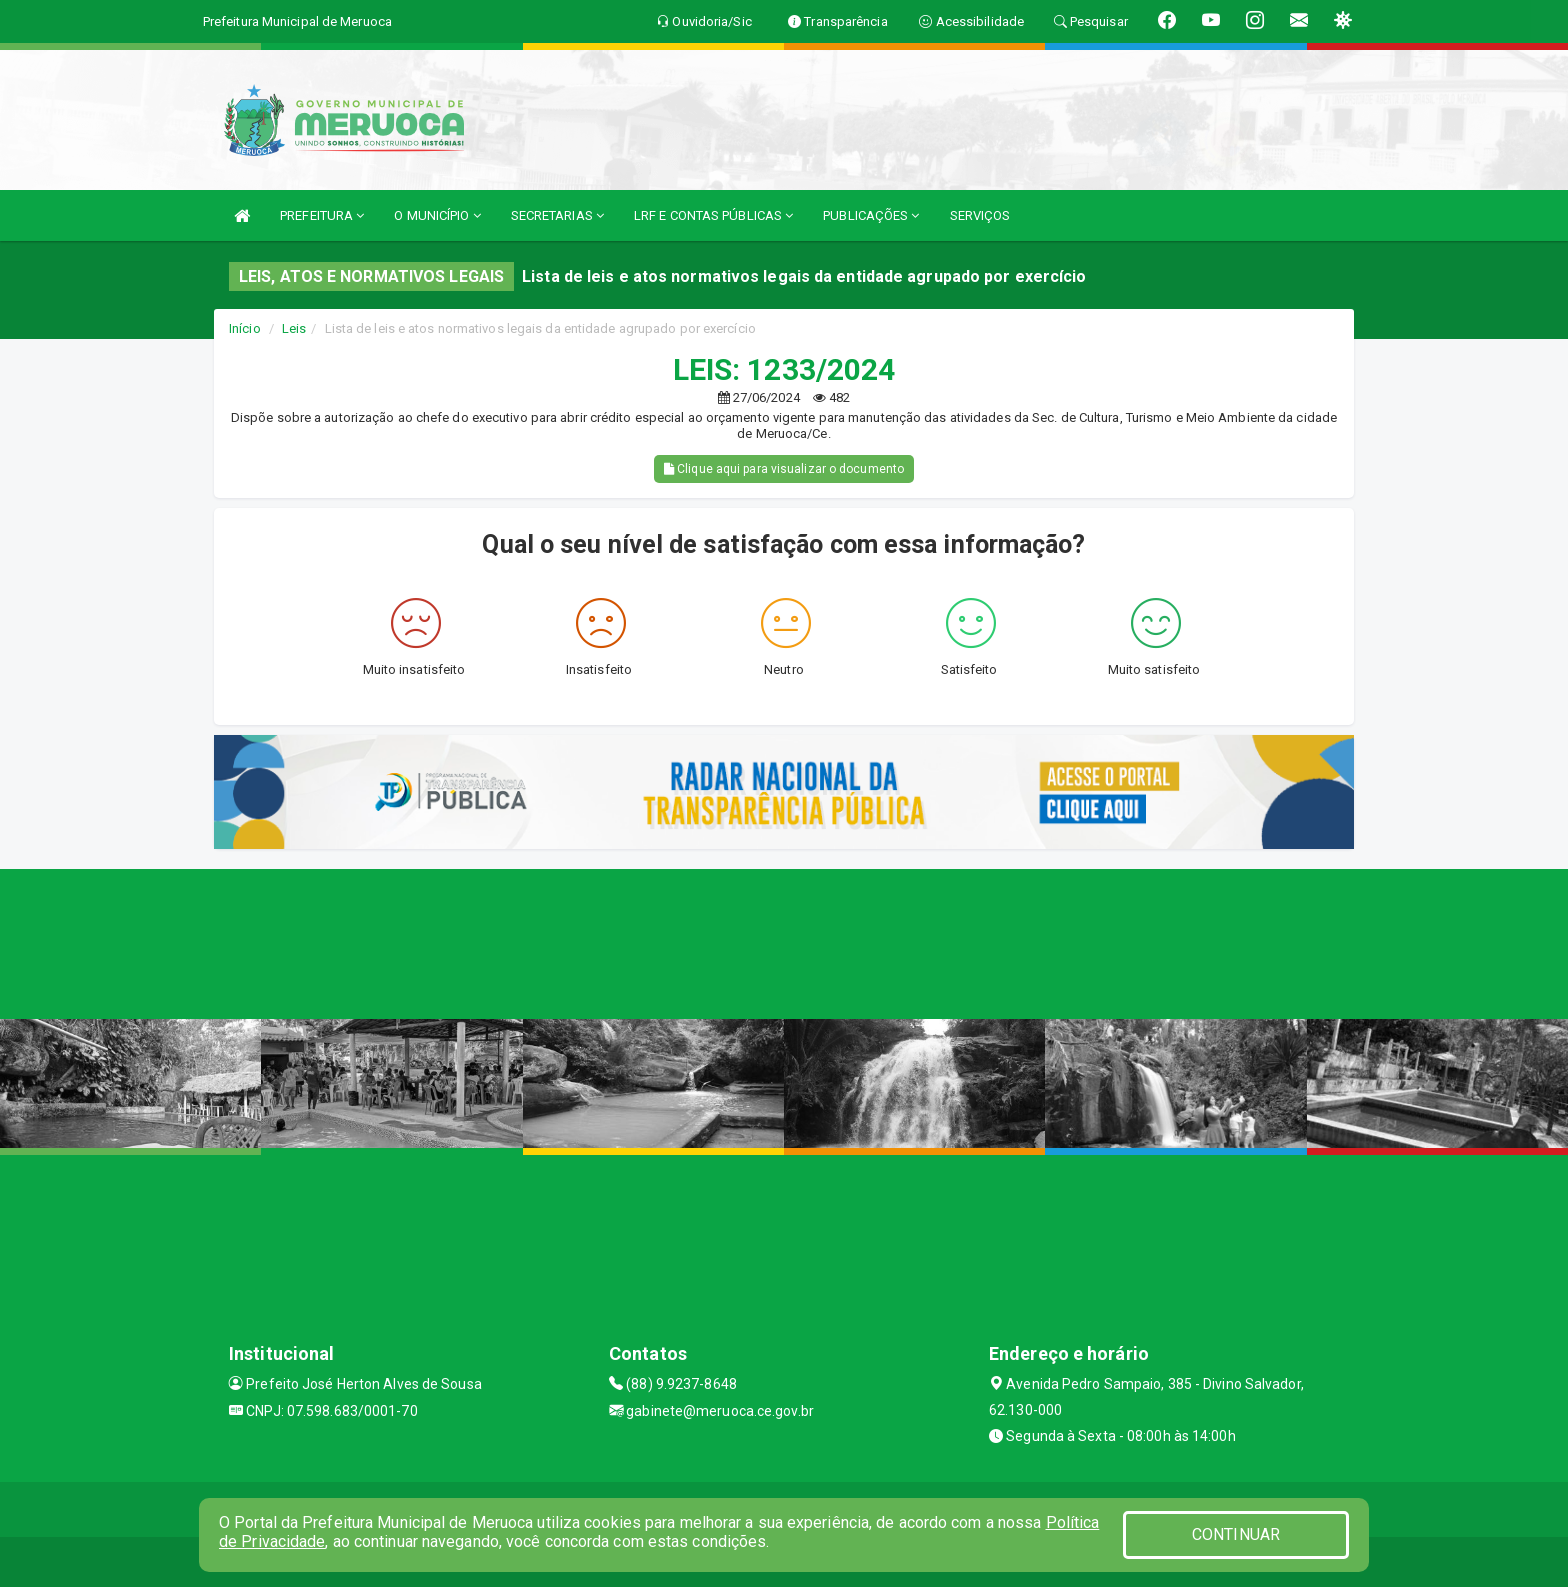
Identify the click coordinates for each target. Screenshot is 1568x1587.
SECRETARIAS (557, 215)
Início (245, 328)
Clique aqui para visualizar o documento (784, 469)
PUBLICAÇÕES (871, 215)
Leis (294, 328)
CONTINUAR (1236, 1534)
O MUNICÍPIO (437, 215)
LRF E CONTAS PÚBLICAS (713, 215)
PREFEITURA (322, 215)
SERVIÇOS (980, 215)
